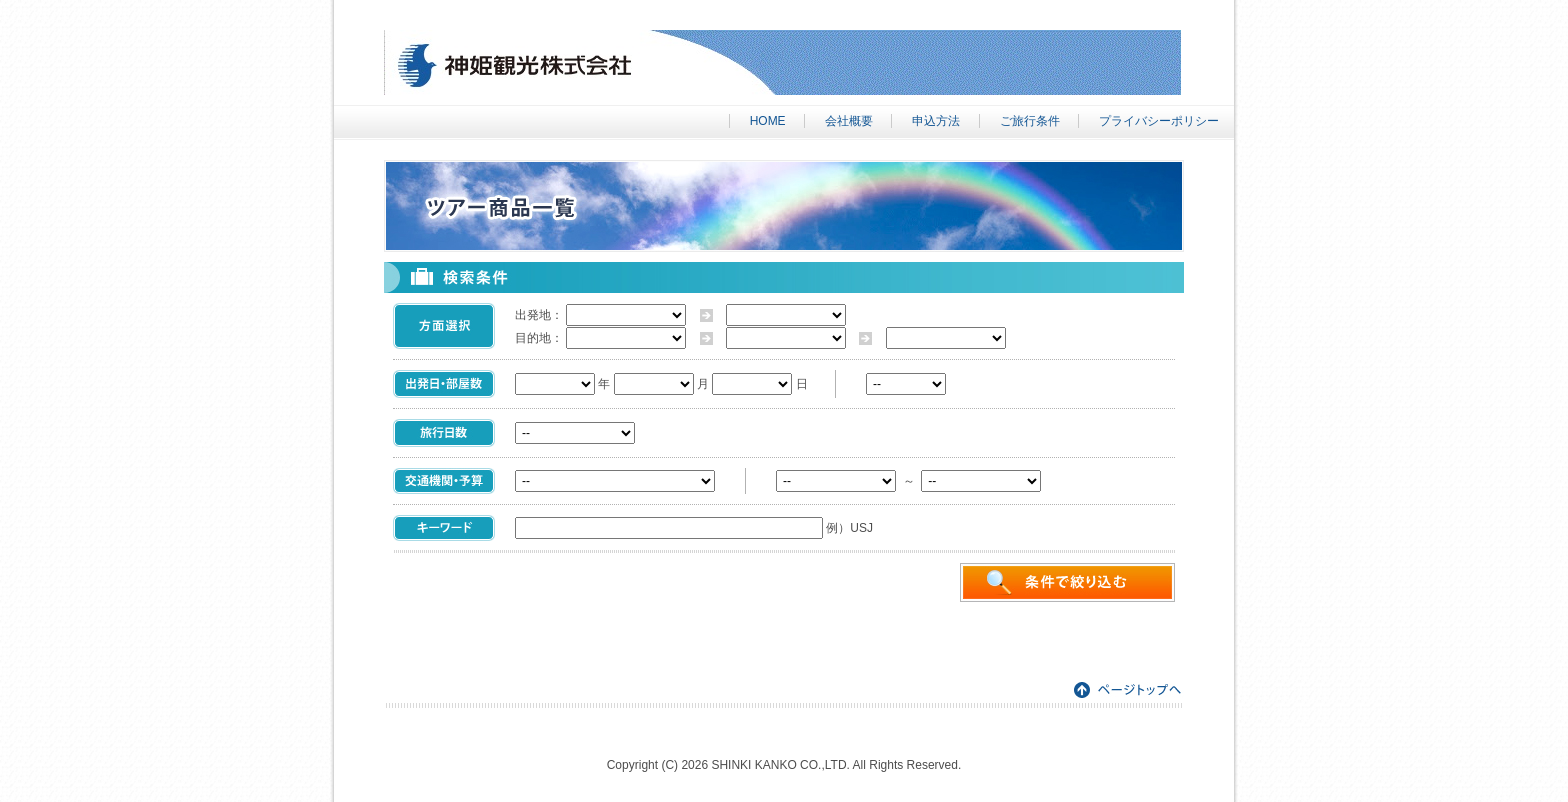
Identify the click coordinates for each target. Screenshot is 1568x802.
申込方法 (936, 121)
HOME (768, 121)
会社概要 (849, 121)
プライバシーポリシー (1159, 121)
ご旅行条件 (1030, 121)
